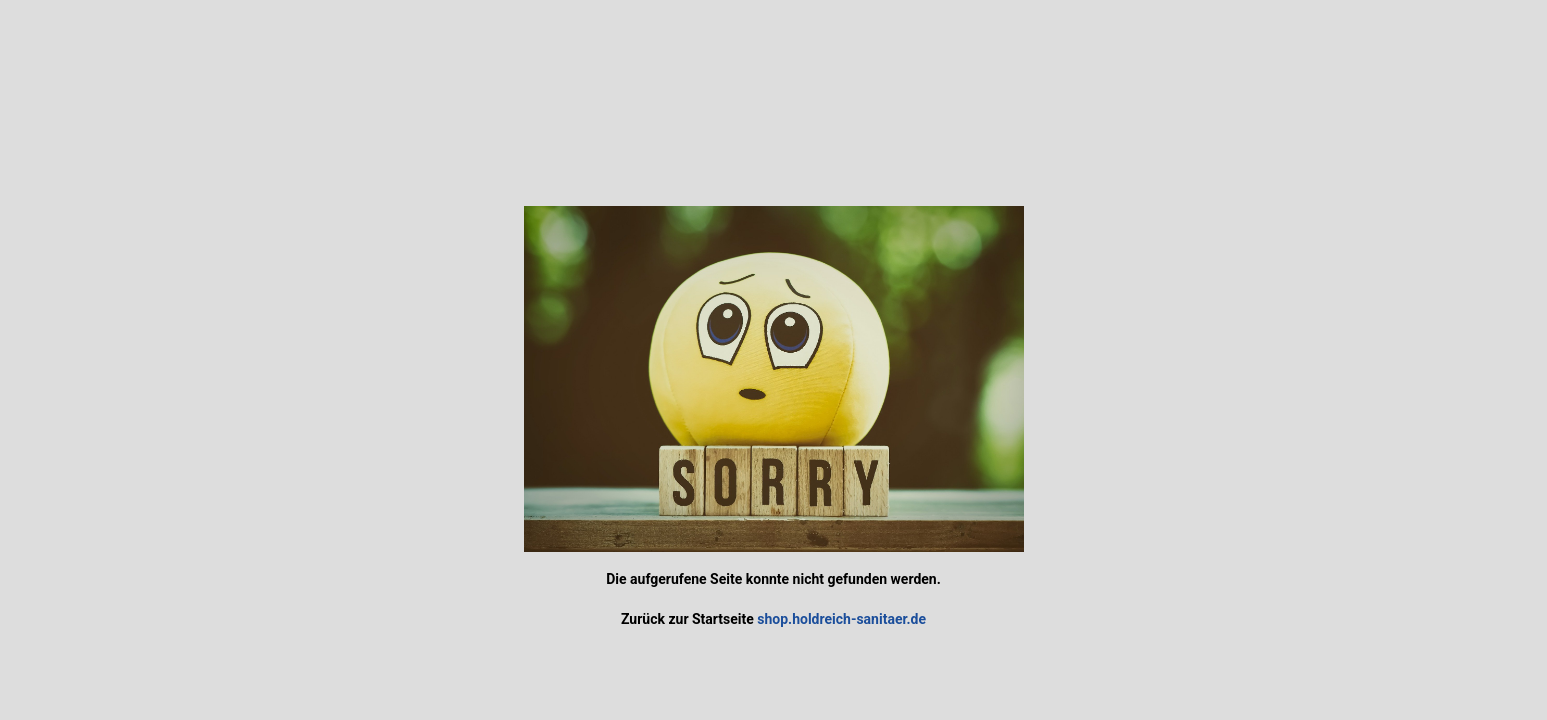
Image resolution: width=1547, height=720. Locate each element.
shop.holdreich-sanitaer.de (841, 619)
